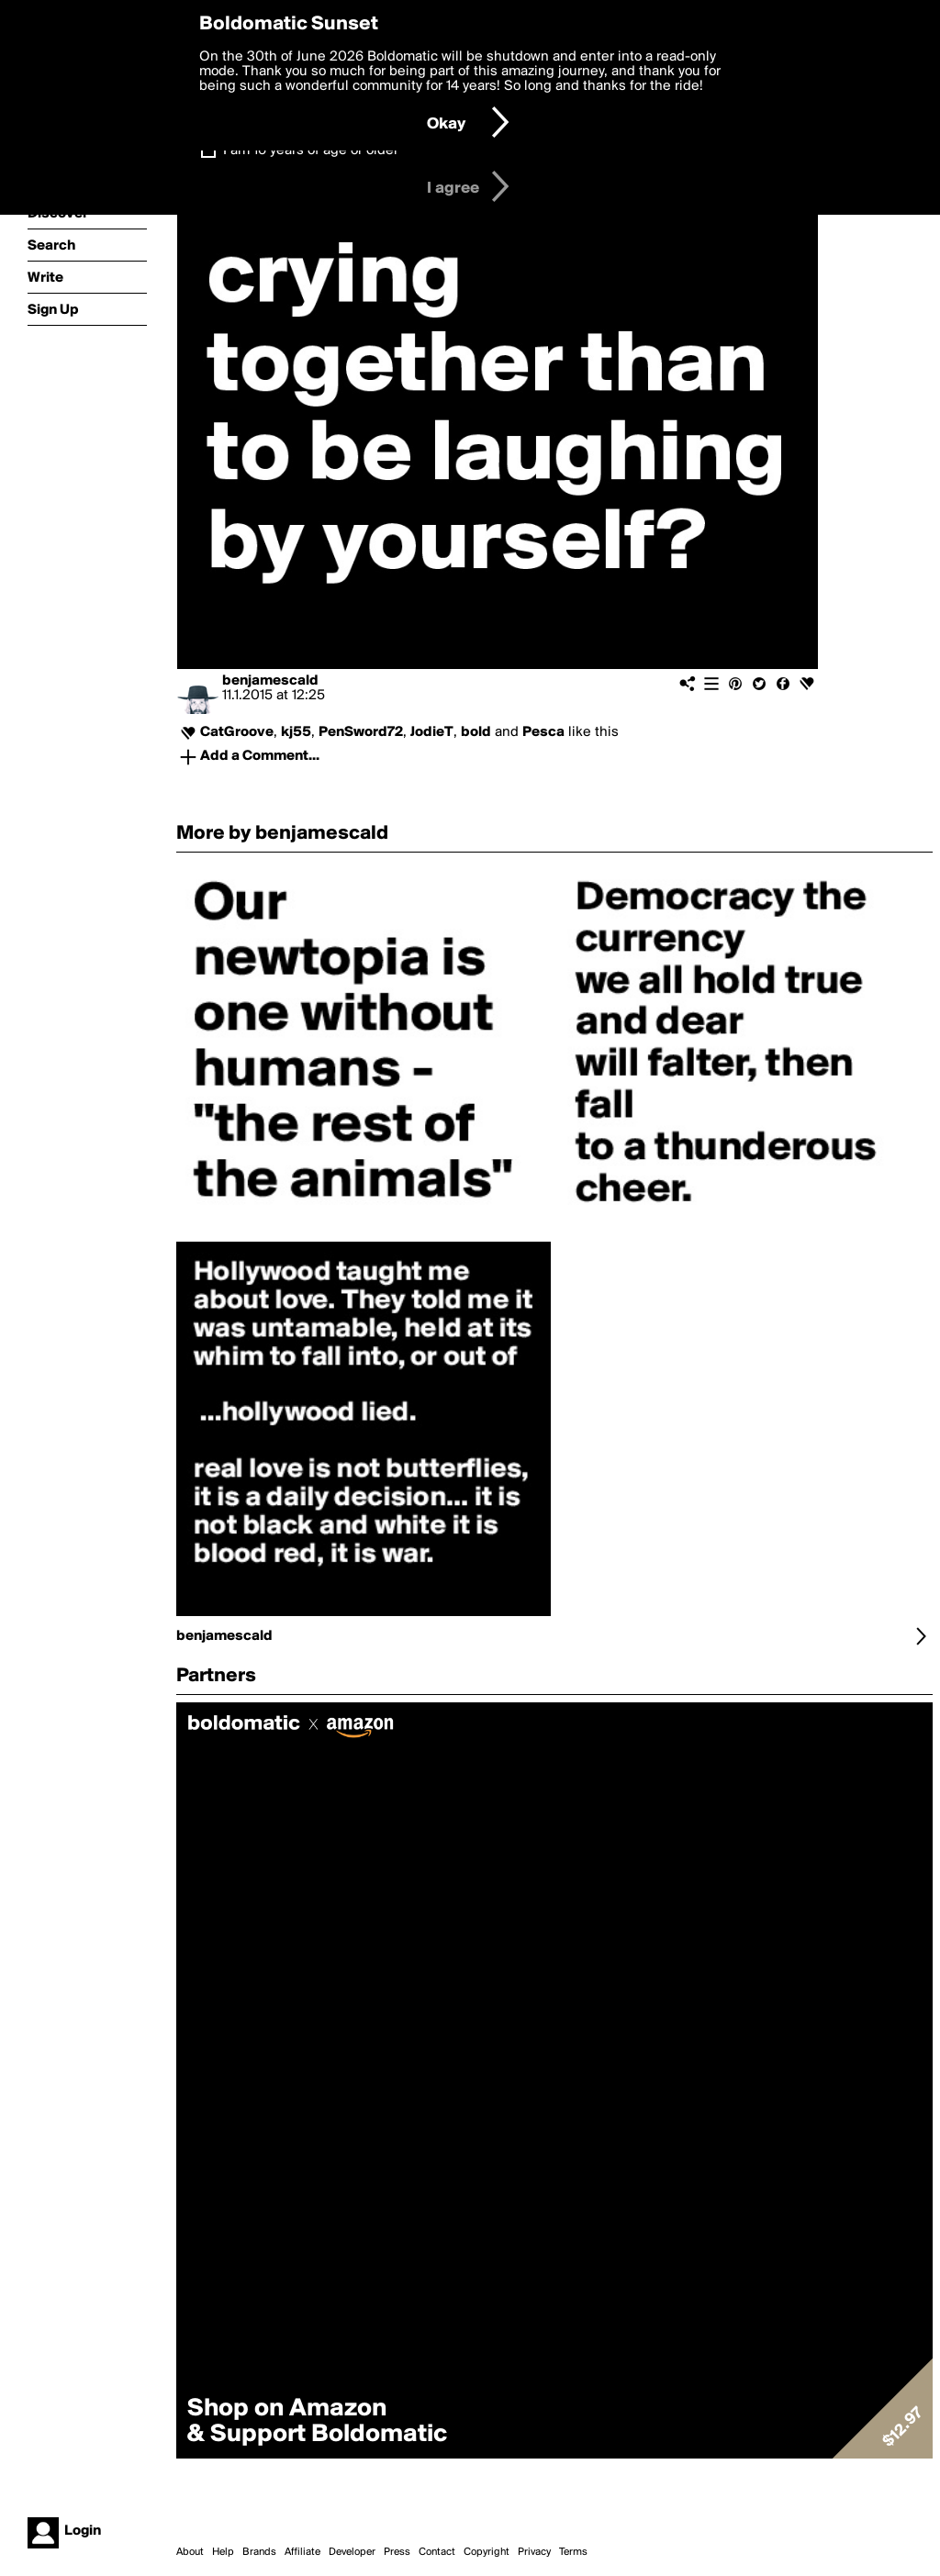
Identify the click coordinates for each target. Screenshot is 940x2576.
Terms (573, 2552)
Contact (437, 2552)
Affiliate (302, 2552)
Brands (259, 2552)
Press (397, 2552)
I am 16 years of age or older (310, 150)
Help (223, 2552)
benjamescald (270, 681)
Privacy (534, 2552)
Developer (352, 2552)
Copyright (486, 2552)
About (190, 2552)
